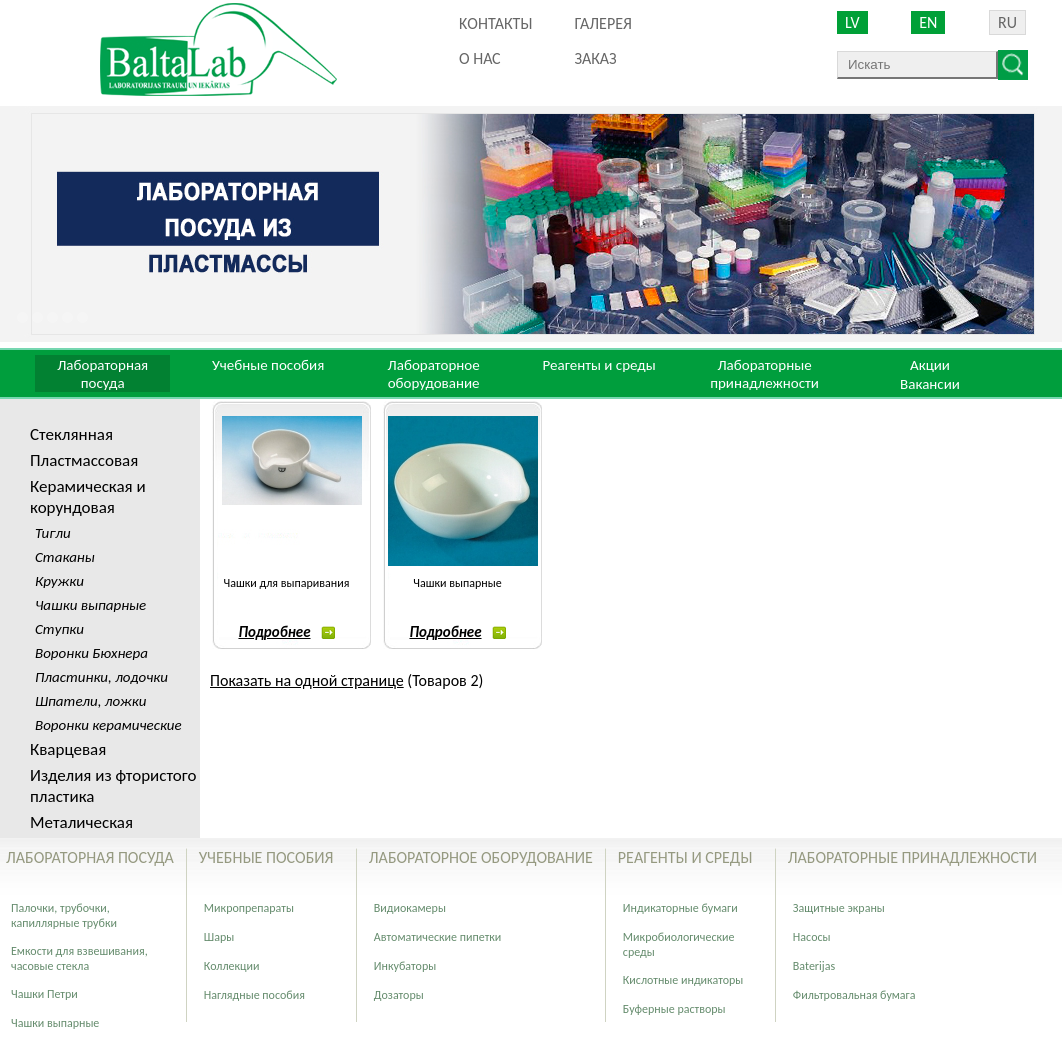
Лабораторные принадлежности (764, 374)
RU (1007, 22)
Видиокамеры (410, 908)
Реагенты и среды (598, 365)
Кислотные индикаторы (683, 980)
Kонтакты (495, 23)
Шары (219, 937)
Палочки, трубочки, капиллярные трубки (64, 915)
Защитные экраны (839, 908)
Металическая (81, 822)
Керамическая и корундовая (88, 497)
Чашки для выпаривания (287, 583)
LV (852, 22)
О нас (480, 58)
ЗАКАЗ (595, 58)
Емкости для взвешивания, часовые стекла (79, 958)
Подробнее (286, 632)
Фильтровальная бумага (854, 995)
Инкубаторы (405, 966)
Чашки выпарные (457, 583)
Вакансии (930, 384)
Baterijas (814, 966)
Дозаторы (399, 995)
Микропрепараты (249, 908)
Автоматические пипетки (438, 937)
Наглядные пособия (254, 995)
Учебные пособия (268, 365)
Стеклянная (71, 434)
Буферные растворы (674, 1009)
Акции (930, 365)
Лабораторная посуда (102, 374)
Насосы (812, 937)
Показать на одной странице (307, 680)
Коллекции (232, 966)
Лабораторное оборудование (434, 374)
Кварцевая (68, 749)
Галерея (602, 23)
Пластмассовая (84, 460)
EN (928, 22)
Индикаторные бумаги (680, 908)
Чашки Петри (44, 994)
